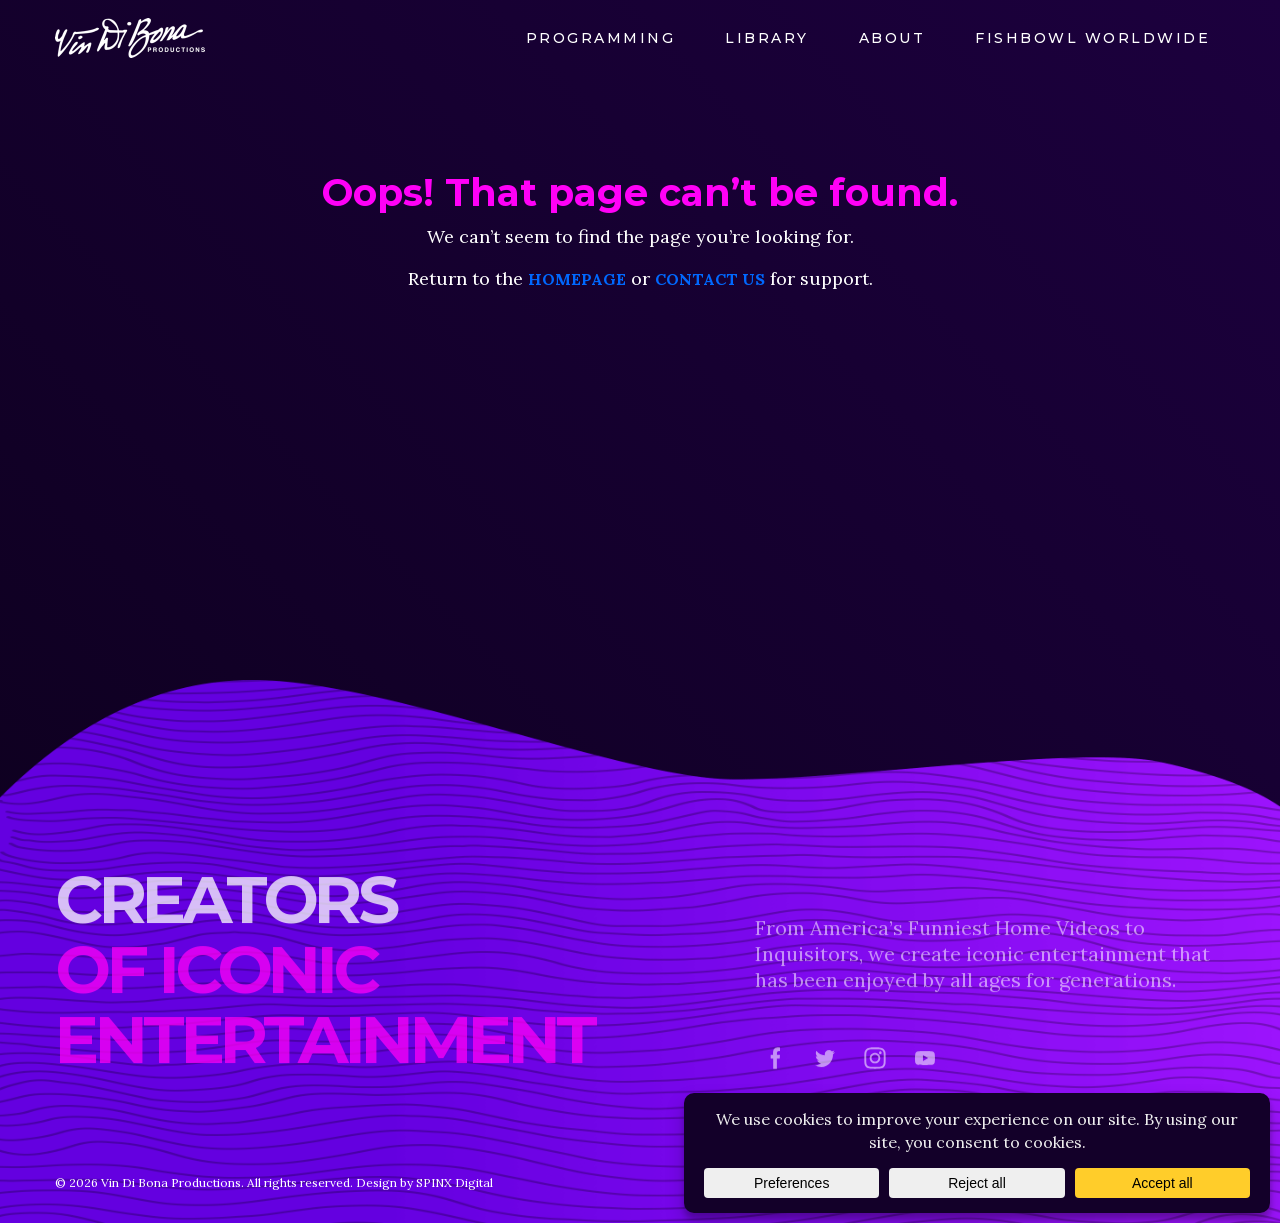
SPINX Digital (454, 1182)
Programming (601, 38)
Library (767, 38)
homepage (577, 279)
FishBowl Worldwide (1092, 38)
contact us (710, 279)
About (892, 38)
